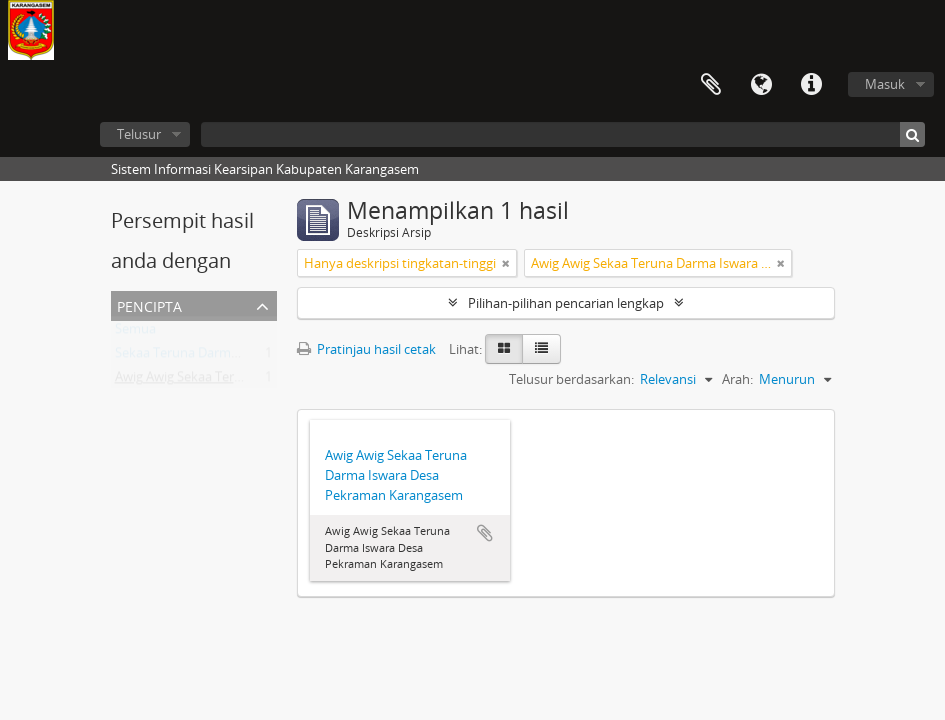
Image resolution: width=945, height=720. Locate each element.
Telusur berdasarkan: (571, 379)
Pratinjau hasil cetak (366, 349)
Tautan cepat (811, 85)
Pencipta (149, 304)
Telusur (139, 134)
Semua (135, 333)
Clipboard (711, 85)
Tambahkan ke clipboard (485, 533)
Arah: (737, 379)
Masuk (885, 84)
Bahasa (761, 85)
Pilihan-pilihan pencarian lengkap (566, 303)
